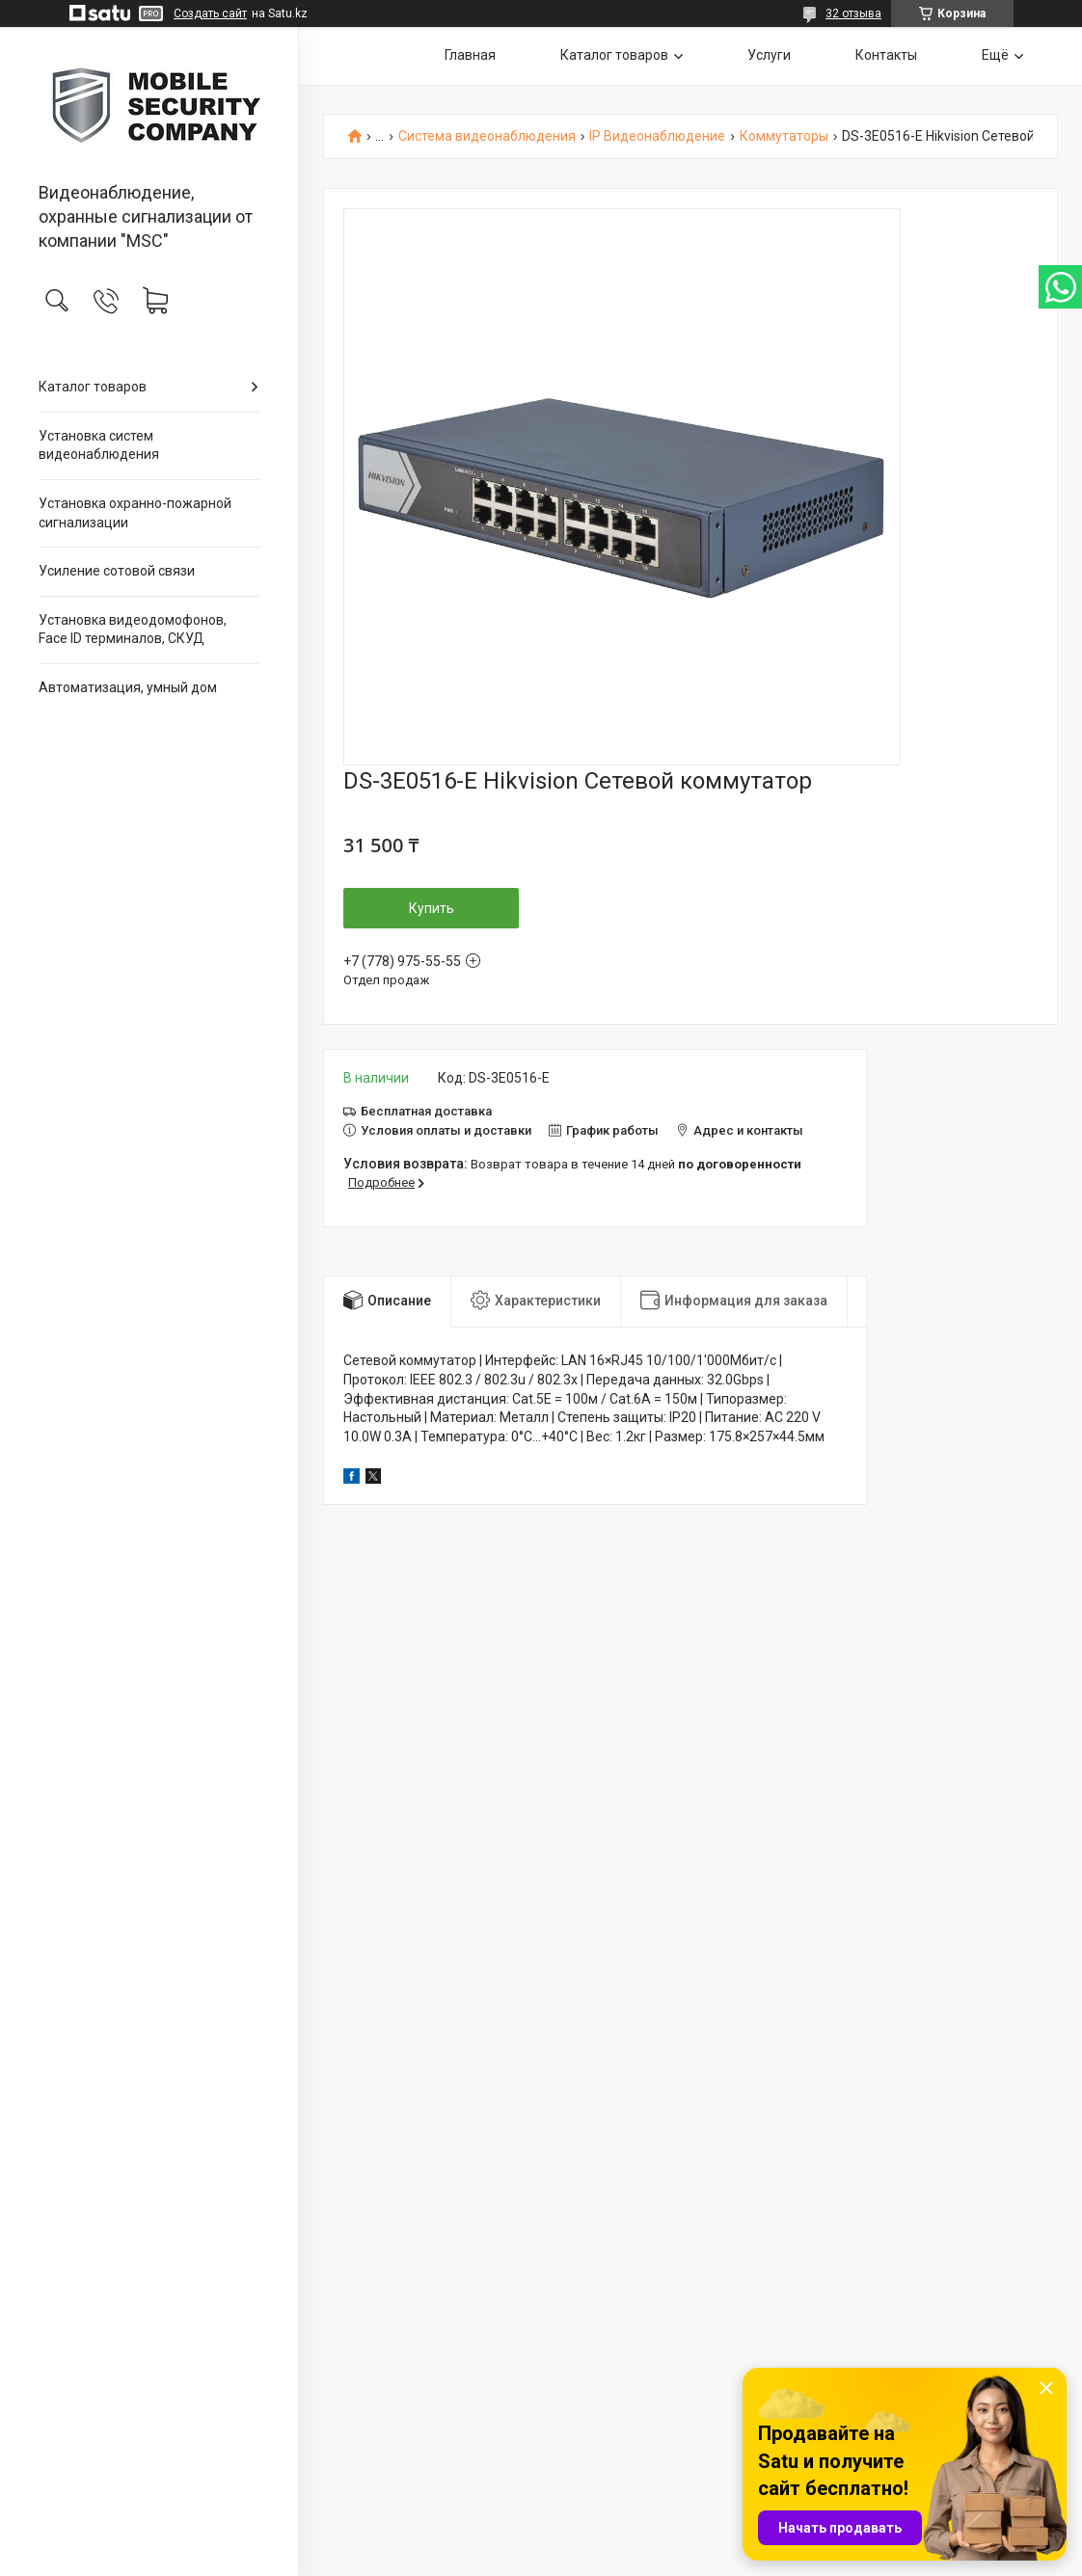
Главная (470, 55)
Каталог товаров (93, 386)
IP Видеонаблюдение (657, 136)
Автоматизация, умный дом (128, 687)
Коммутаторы (784, 136)
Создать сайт (210, 13)
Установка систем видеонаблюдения (99, 445)
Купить (431, 908)
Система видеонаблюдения (487, 136)
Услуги (769, 55)
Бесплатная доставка (426, 1111)
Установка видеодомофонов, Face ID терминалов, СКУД (133, 629)
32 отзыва (853, 13)
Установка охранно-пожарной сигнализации (135, 513)
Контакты (886, 55)
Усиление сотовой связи (117, 570)
